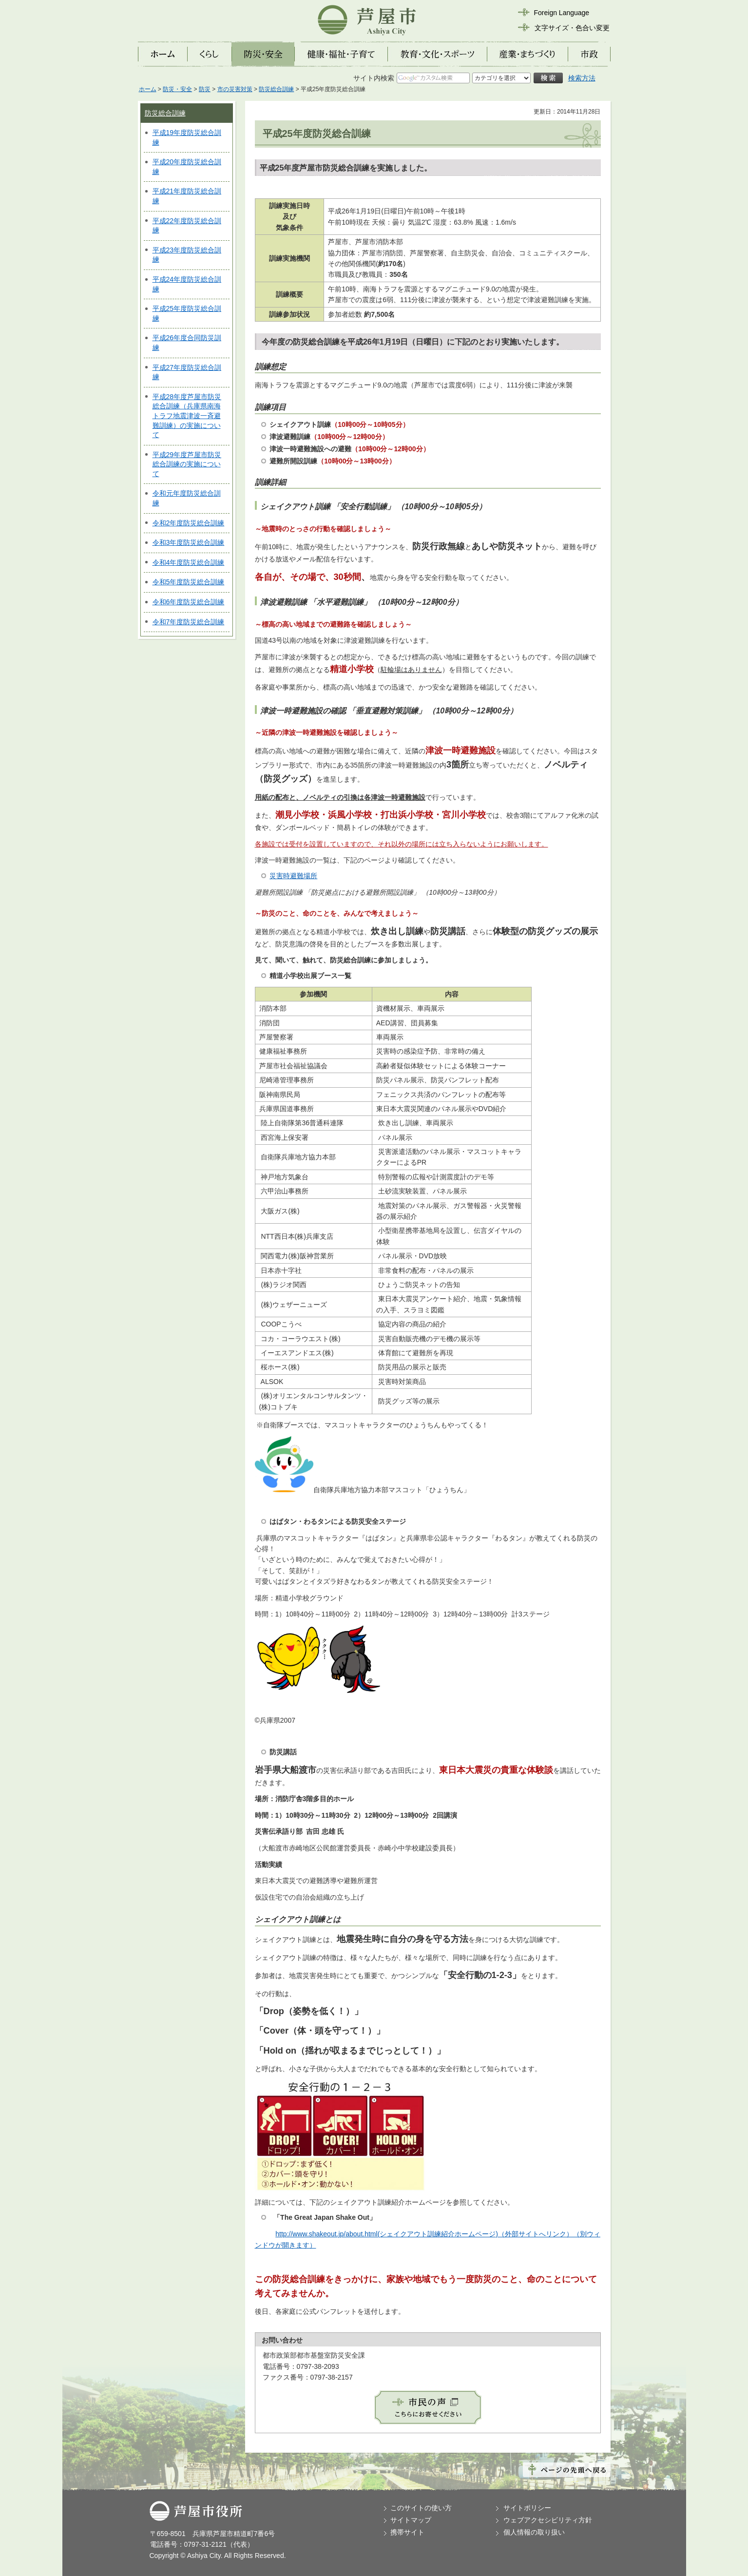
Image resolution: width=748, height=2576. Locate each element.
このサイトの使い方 (421, 2508)
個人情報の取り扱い (534, 2532)
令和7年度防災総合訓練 (189, 622)
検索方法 (581, 78)
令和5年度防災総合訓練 (189, 582)
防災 (205, 89)
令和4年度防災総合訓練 (189, 562)
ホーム (147, 89)
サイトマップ (410, 2520)
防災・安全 (177, 89)
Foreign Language (562, 13)
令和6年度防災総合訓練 (189, 602)
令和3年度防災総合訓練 (189, 542)
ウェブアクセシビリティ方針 (547, 2520)
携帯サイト (407, 2532)
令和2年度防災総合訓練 (189, 523)
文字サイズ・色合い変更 (572, 28)
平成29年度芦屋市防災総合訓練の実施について (187, 464)
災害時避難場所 (293, 876)
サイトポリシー (527, 2508)
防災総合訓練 (276, 89)
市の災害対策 (234, 89)
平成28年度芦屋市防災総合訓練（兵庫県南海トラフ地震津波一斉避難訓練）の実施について (187, 416)
